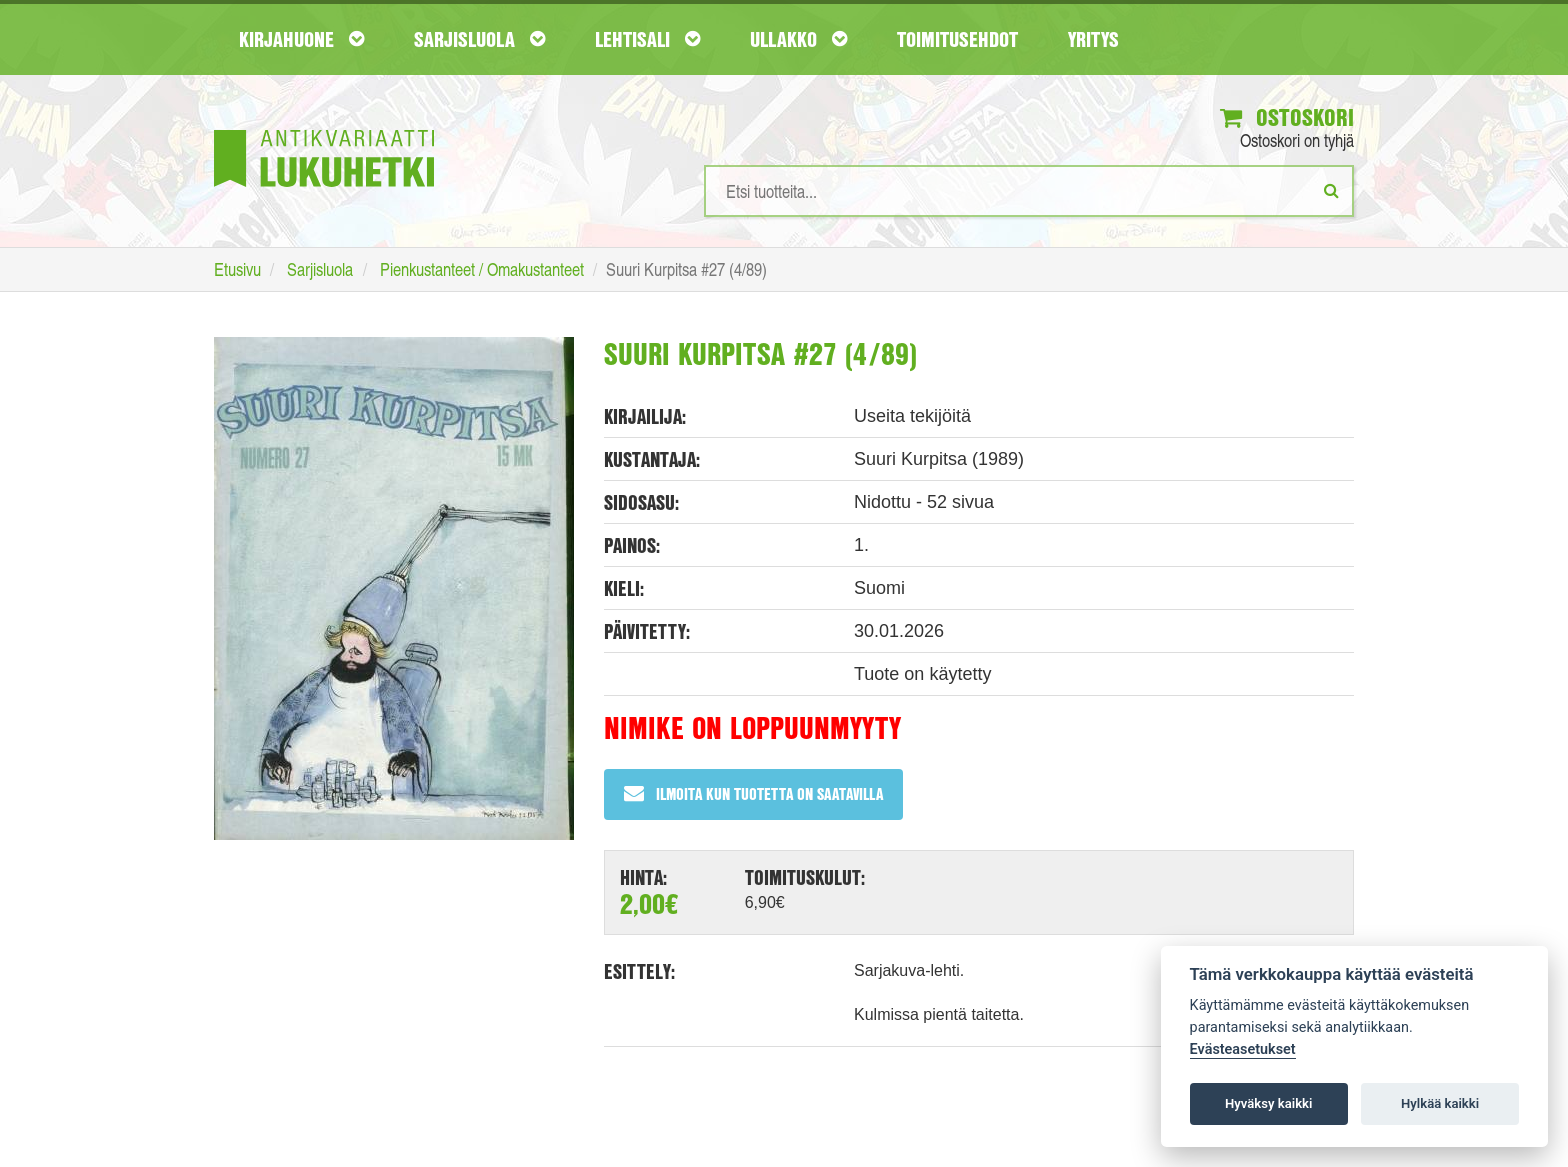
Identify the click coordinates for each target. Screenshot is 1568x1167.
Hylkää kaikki (1440, 1103)
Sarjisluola (479, 39)
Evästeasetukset (1243, 1049)
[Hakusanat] (1029, 191)
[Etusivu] (324, 128)
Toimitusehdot (957, 39)
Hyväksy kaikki (1268, 1103)
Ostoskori (1287, 117)
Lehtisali (647, 39)
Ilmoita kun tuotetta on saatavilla (753, 793)
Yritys (1093, 39)
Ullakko (798, 39)
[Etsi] (1331, 190)
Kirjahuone (301, 39)
